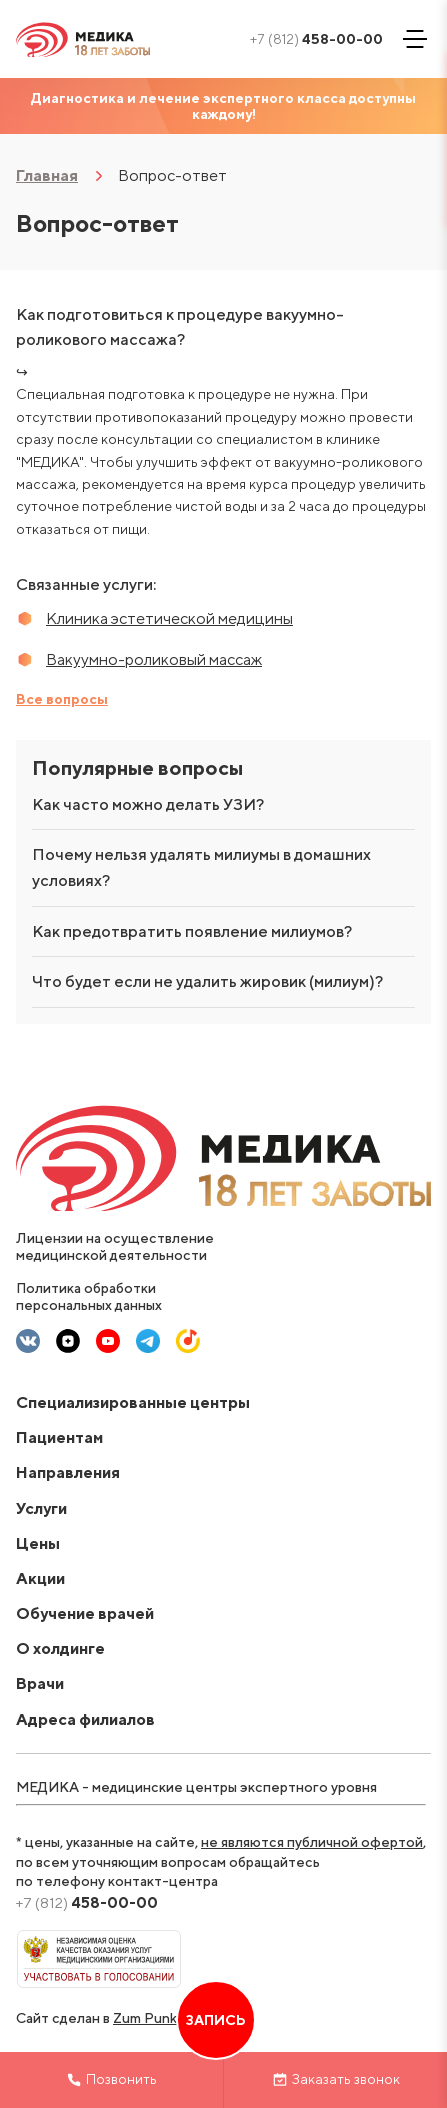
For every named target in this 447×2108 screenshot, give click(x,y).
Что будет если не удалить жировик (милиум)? (207, 981)
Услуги (41, 1508)
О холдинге (60, 1648)
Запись (216, 2020)
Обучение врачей (85, 1613)
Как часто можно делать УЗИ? (148, 804)
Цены (38, 1543)
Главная (47, 175)
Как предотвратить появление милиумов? (192, 931)
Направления (68, 1472)
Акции (40, 1578)
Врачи (40, 1683)
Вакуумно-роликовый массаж (154, 659)
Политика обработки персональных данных (89, 1296)
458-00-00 (316, 39)
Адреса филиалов (85, 1719)
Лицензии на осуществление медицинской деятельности (115, 1246)
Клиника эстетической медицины (169, 618)
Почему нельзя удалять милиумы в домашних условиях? (201, 867)
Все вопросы (62, 699)
